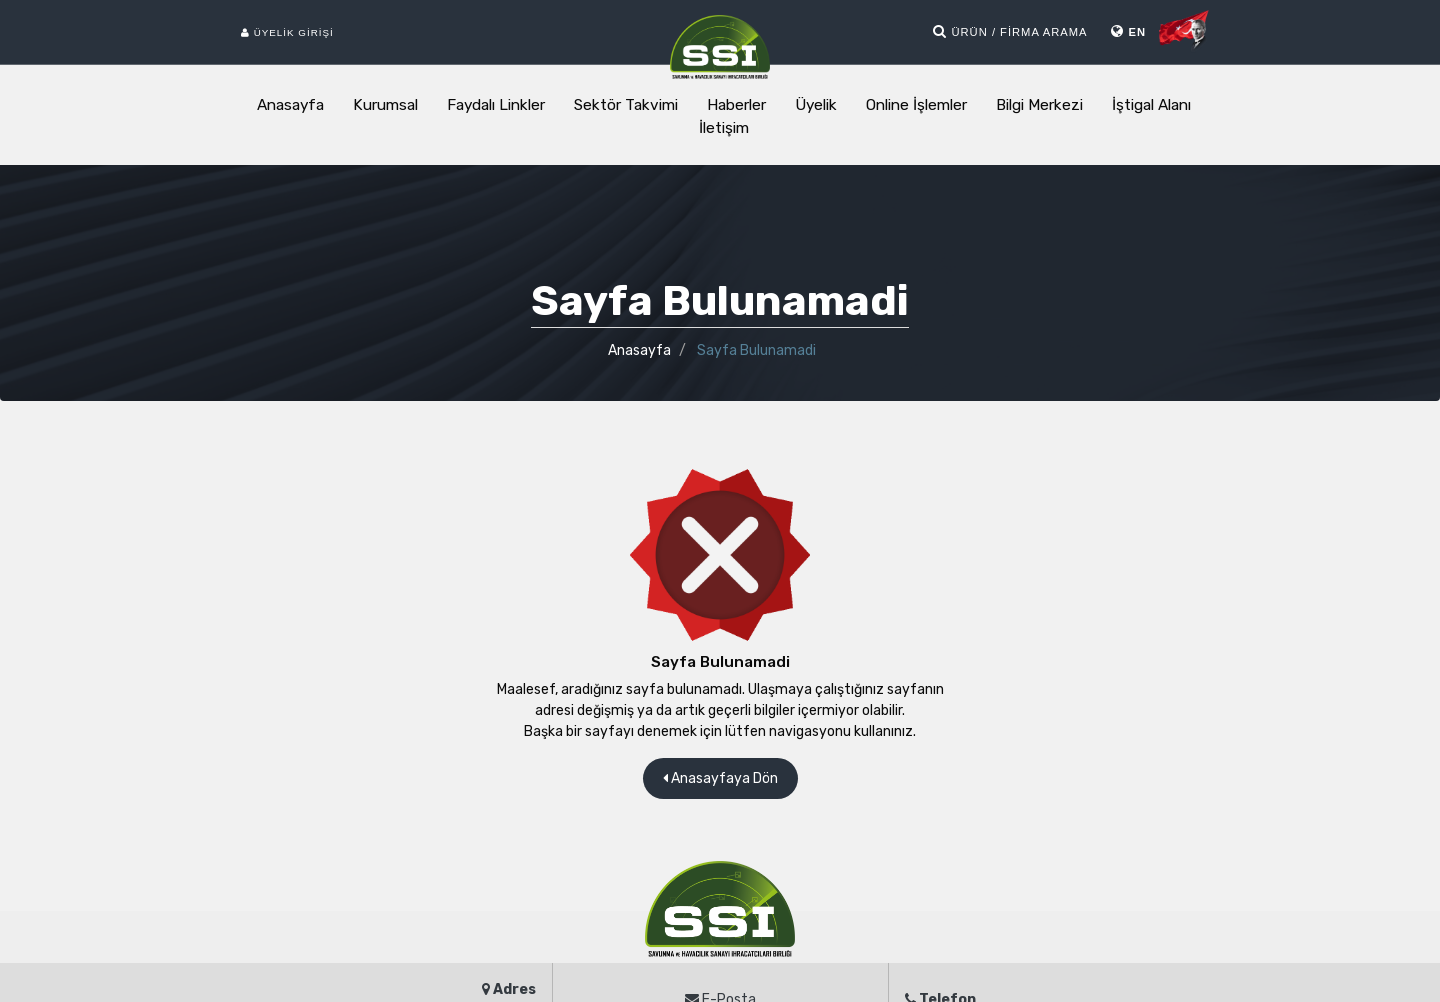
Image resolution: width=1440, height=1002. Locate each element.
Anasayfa (290, 105)
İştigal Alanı (1151, 105)
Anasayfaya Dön (720, 778)
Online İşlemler (916, 105)
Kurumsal (385, 105)
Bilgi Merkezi (1039, 105)
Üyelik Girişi (287, 32)
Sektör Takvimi (626, 105)
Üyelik (816, 105)
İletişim (724, 128)
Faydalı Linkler (496, 105)
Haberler (736, 105)
